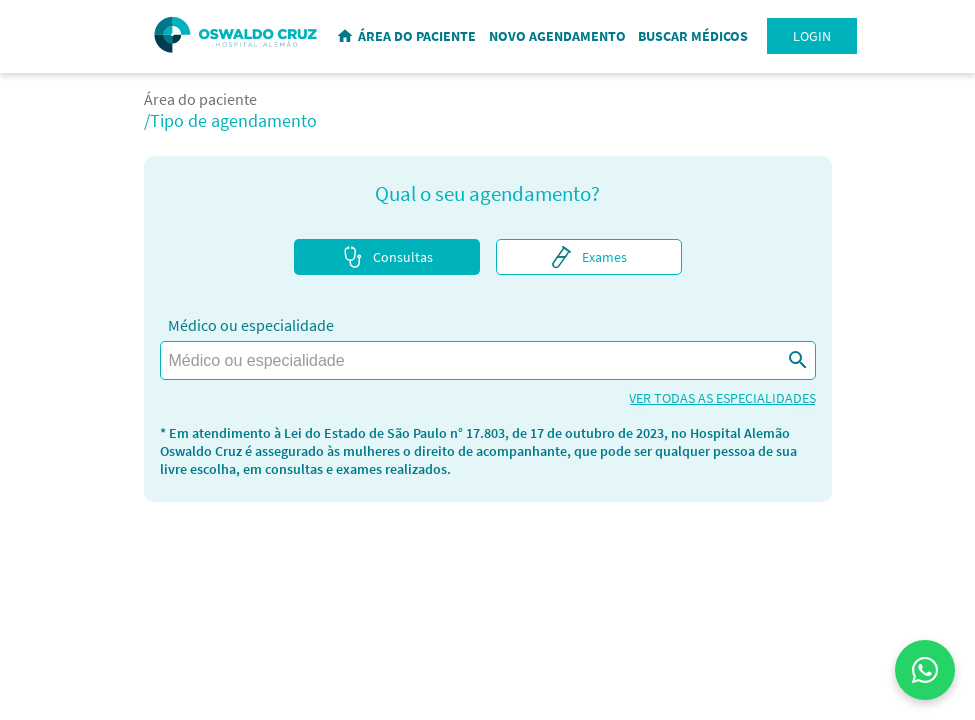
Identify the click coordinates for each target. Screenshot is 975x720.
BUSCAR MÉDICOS (693, 36)
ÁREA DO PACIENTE (417, 36)
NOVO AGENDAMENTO (557, 36)
